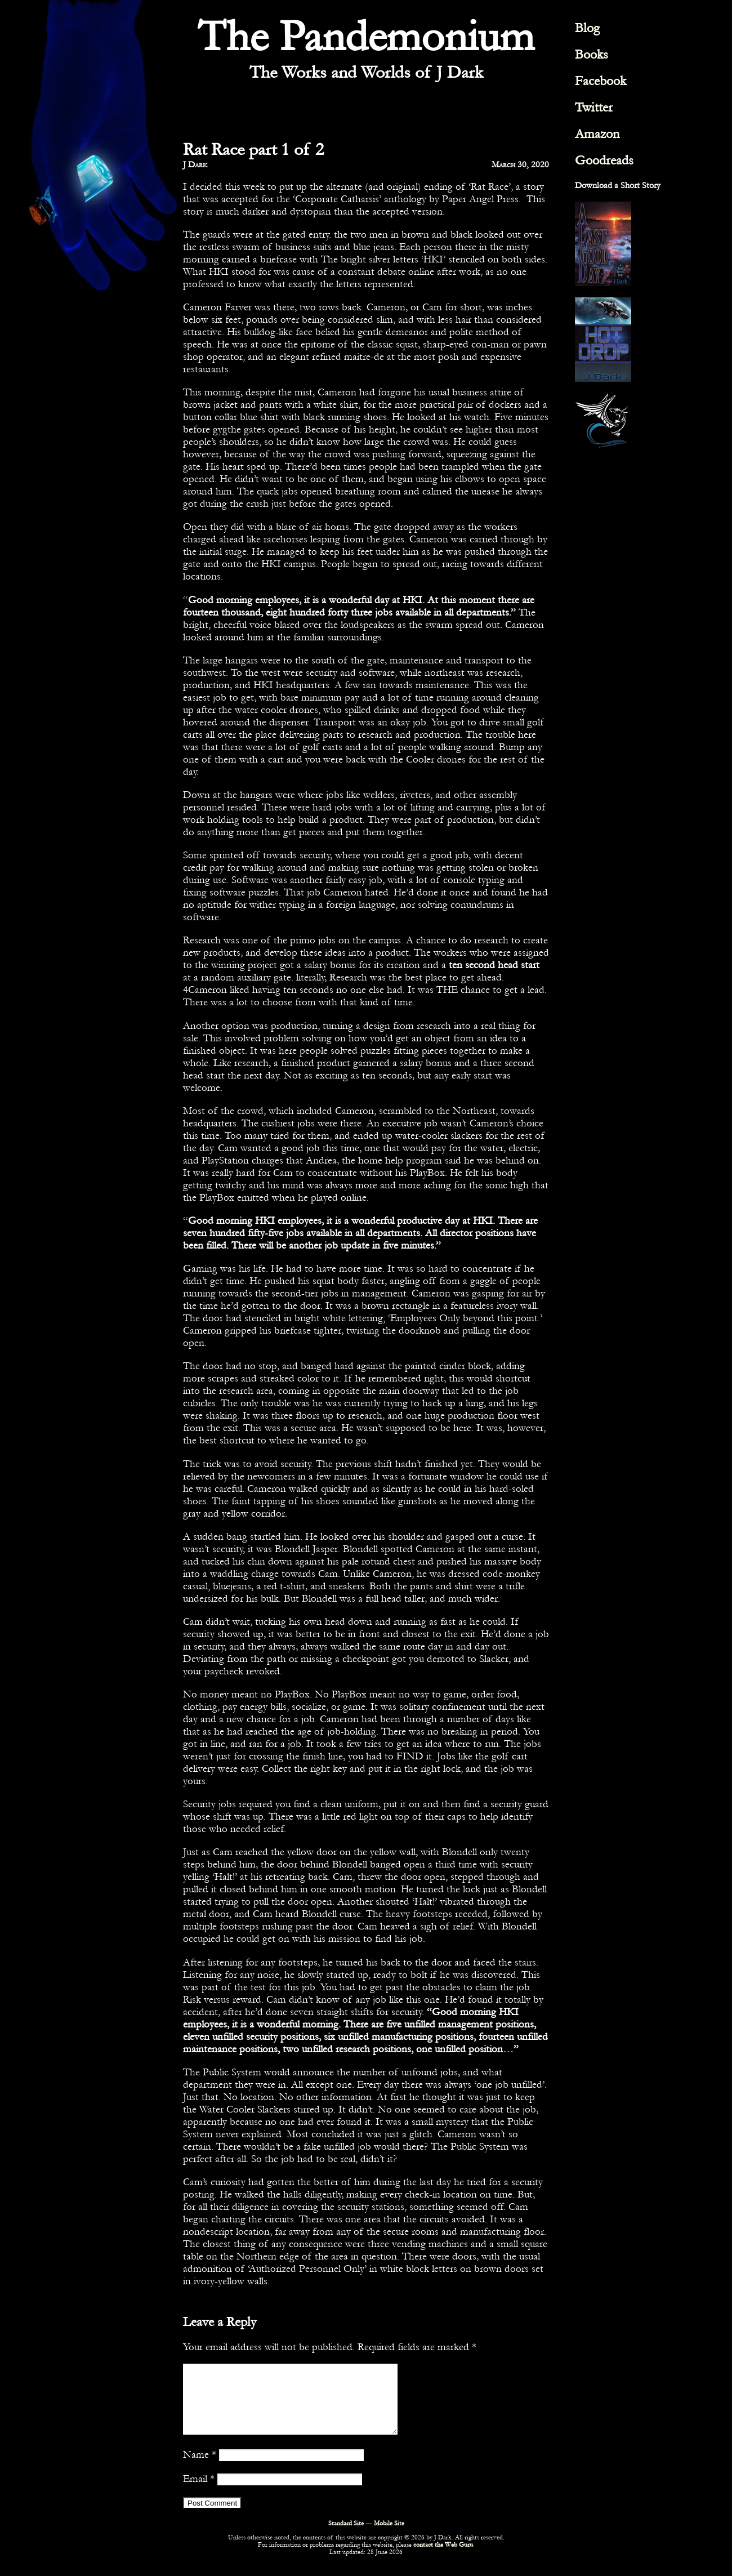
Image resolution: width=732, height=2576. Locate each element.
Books (591, 54)
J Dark (195, 164)
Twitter (594, 107)
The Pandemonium (366, 36)
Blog (587, 27)
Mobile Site (389, 2537)
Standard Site (346, 2537)
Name (199, 2468)
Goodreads (604, 160)
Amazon (597, 133)
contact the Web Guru (443, 2558)
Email (199, 2492)
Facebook (600, 80)
